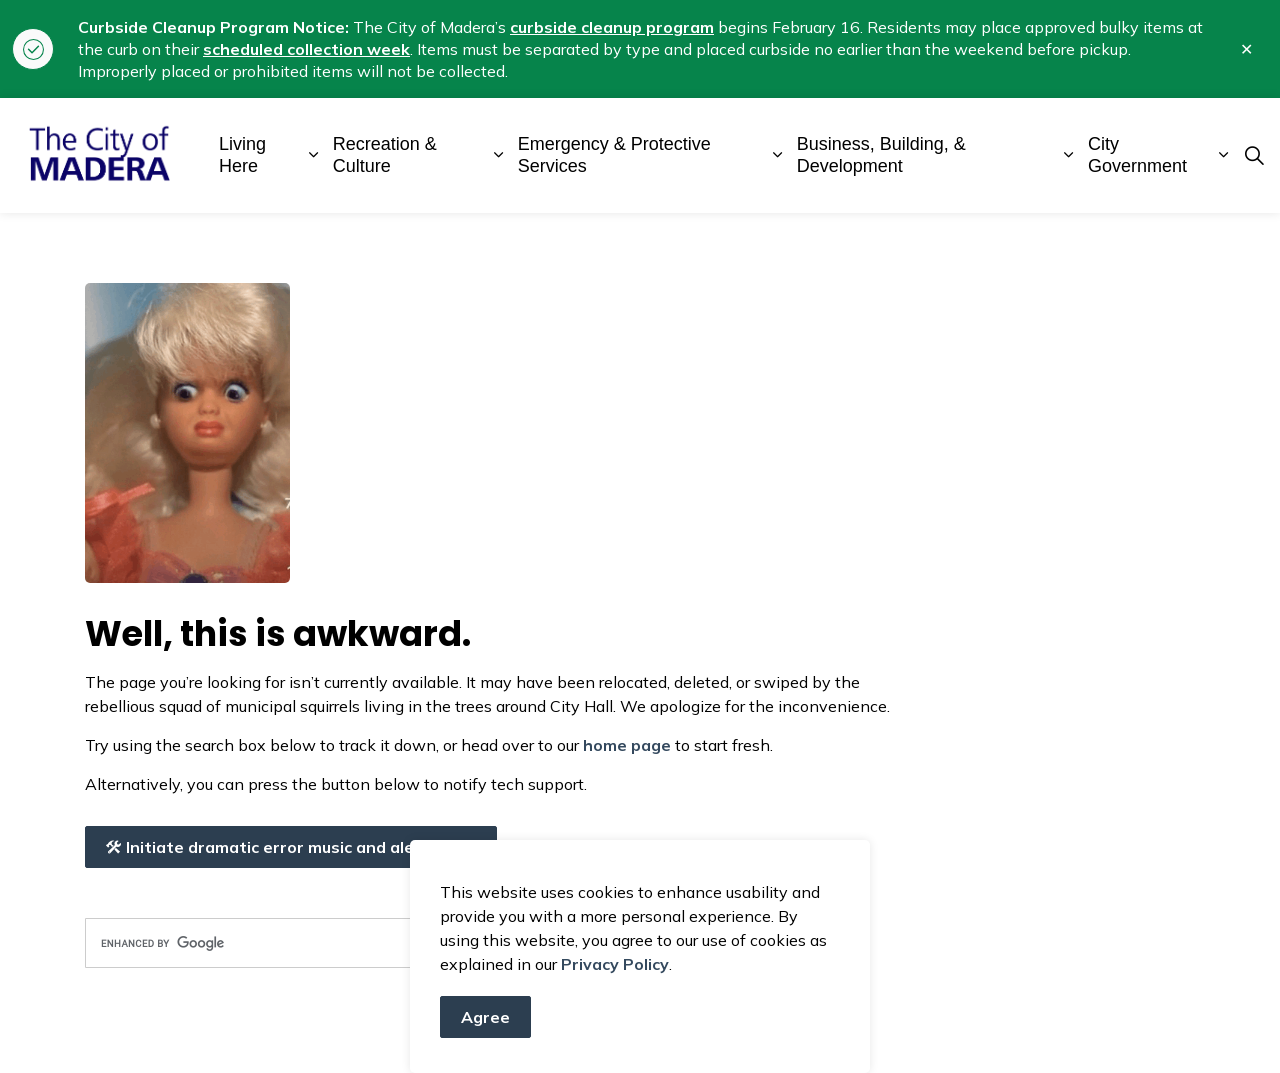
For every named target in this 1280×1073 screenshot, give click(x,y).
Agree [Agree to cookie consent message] (485, 1032)
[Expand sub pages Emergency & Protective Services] (777, 155)
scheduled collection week (306, 49)
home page (627, 745)
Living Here (242, 155)
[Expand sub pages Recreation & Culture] (498, 155)
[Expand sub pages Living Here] (313, 155)
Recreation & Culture (385, 155)
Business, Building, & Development (881, 155)
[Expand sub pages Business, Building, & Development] (1068, 155)
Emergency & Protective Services (614, 155)
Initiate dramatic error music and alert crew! (291, 847)
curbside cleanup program (612, 27)
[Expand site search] (1254, 156)
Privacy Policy (615, 979)
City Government (1137, 155)
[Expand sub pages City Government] (1223, 155)
